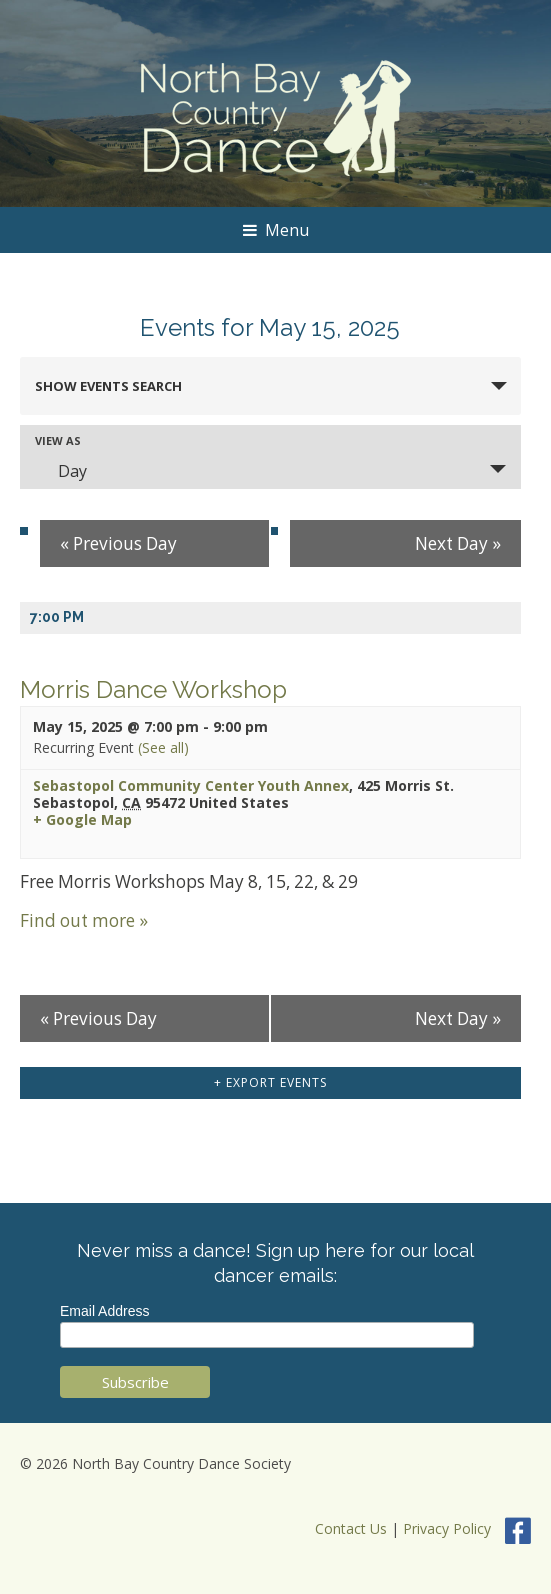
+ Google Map (82, 820)
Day (60, 471)
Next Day (458, 543)
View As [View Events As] (58, 440)
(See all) (163, 747)
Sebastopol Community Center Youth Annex (191, 785)
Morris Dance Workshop (153, 689)
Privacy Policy (447, 1528)
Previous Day (118, 543)
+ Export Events (270, 1082)
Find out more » (84, 920)
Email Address (104, 1311)
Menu (276, 230)
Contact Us (351, 1528)
